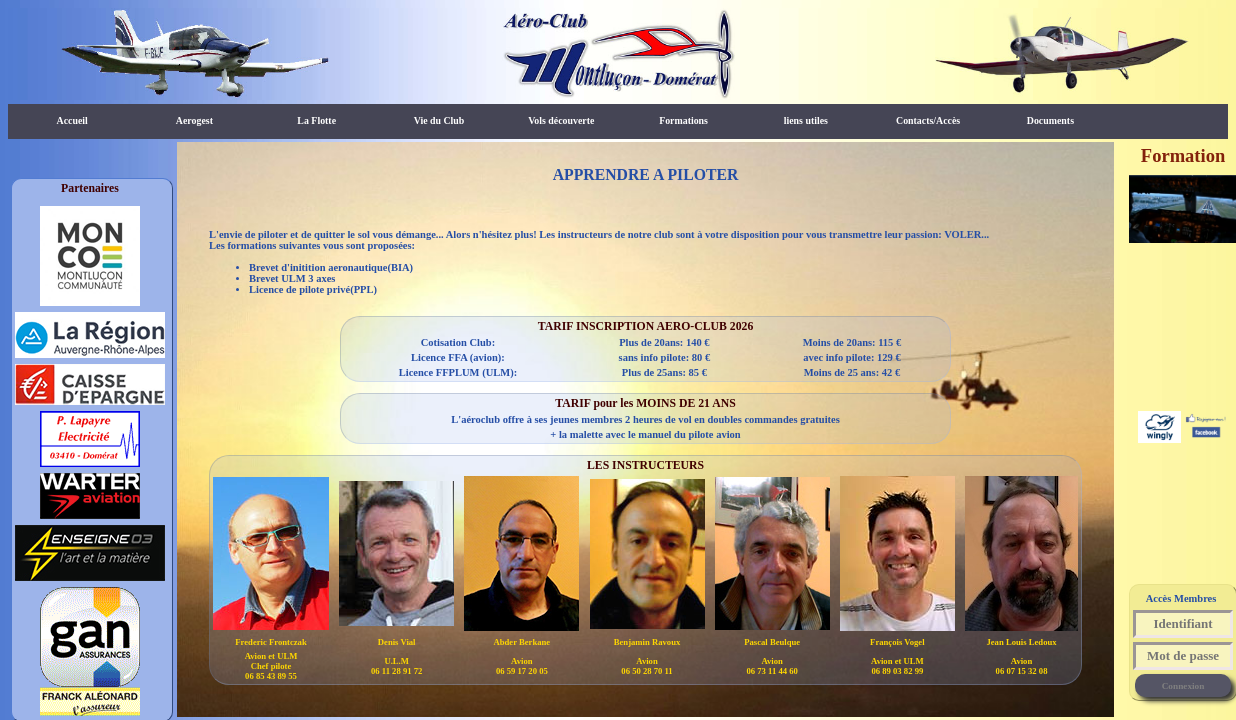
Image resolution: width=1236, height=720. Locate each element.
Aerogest (194, 120)
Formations (683, 120)
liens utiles (806, 120)
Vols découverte (561, 120)
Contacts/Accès (928, 120)
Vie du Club (439, 120)
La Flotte (316, 120)
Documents (1050, 120)
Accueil (72, 120)
